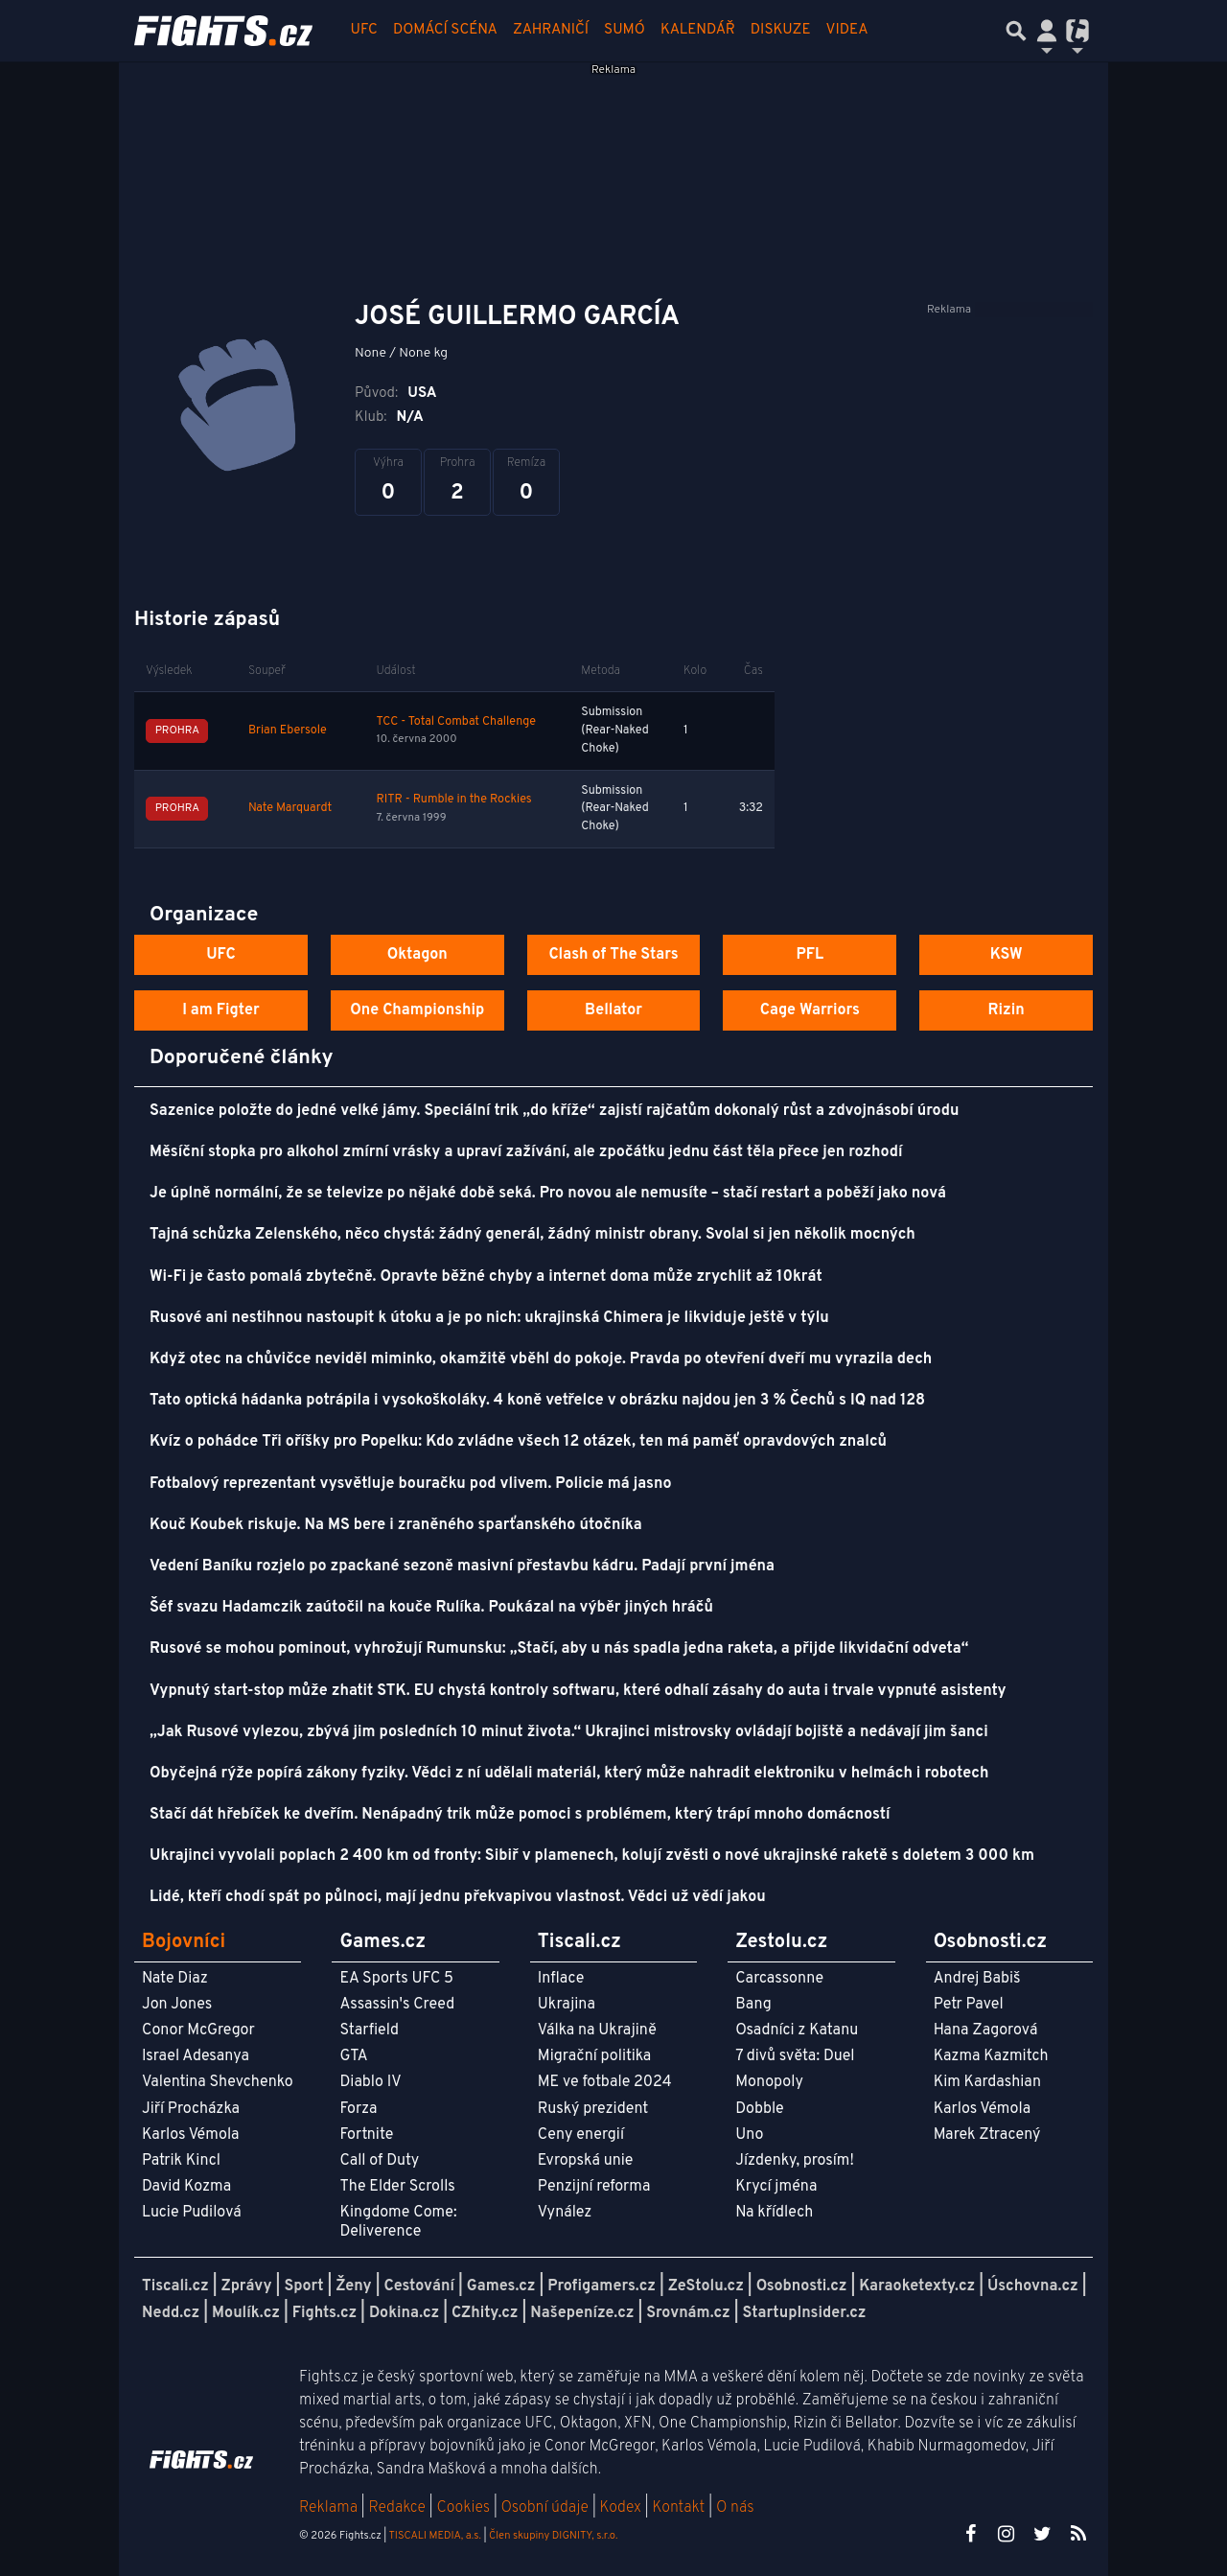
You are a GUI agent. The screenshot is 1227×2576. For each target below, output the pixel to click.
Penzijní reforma (594, 2186)
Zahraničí (551, 30)
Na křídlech (774, 2212)
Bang (753, 2004)
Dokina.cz (404, 2313)
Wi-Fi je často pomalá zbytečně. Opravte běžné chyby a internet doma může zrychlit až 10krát (486, 1277)
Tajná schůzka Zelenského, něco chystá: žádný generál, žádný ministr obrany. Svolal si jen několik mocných (532, 1234)
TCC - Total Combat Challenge (456, 722)
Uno (749, 2135)
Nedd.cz (170, 2313)
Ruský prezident (593, 2109)
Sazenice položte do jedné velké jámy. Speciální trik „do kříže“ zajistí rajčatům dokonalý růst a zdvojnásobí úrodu (554, 1111)
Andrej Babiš (977, 1978)
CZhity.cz (484, 2313)
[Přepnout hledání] (1016, 31)
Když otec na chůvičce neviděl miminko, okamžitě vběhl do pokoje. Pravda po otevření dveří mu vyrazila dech (541, 1359)
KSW (1006, 954)
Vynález (565, 2212)
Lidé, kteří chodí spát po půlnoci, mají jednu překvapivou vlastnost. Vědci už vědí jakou (458, 1897)
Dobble (759, 2109)
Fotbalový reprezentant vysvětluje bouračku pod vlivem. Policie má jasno (411, 1484)
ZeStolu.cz (706, 2286)
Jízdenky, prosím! (794, 2160)
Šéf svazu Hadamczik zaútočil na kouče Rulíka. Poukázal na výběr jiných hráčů (431, 1607)
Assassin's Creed (396, 2004)
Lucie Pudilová (192, 2212)
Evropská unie (586, 2160)
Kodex (622, 2508)
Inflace (561, 1978)
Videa (847, 30)
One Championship (417, 1010)
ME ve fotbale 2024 (605, 2082)
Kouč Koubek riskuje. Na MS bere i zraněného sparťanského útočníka (396, 1525)
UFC (364, 30)
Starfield (368, 2030)
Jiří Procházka (191, 2109)
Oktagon (417, 954)
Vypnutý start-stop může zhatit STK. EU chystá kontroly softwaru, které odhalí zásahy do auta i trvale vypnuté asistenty (578, 1691)
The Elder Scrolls (396, 2186)
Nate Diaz (175, 1978)
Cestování (418, 2286)
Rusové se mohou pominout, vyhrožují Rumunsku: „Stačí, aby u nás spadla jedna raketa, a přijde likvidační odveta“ (559, 1649)
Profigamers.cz (601, 2286)
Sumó (624, 30)
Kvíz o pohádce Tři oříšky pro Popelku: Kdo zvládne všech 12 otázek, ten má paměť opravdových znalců (518, 1441)
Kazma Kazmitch (991, 2056)
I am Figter (221, 1010)
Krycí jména (776, 2186)
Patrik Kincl (181, 2160)
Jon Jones (177, 2004)
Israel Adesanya (195, 2056)
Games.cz (501, 2286)
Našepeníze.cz (582, 2313)
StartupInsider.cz (805, 2313)
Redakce (396, 2508)
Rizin (1005, 1010)
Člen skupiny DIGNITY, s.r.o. (553, 2535)
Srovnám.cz (688, 2313)
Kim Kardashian (987, 2082)
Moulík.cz (246, 2313)
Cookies (463, 2508)
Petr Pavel (969, 2004)
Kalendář (697, 30)
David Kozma (186, 2186)
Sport (303, 2286)
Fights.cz (324, 2313)
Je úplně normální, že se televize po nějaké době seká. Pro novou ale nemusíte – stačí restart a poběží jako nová (548, 1193)
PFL (810, 954)
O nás (735, 2508)
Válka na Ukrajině (597, 2030)
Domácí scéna (445, 30)
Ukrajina (566, 2004)
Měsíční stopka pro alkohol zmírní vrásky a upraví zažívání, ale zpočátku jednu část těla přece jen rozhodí (526, 1152)
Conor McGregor (198, 2030)
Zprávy (246, 2286)
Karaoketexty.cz (917, 2286)
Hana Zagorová (986, 2030)
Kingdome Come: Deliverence (397, 2221)
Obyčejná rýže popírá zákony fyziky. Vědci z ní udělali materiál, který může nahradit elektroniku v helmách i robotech (569, 1773)
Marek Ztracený (987, 2135)
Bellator (613, 1010)
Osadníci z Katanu (796, 2030)
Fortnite (366, 2135)
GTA (353, 2056)
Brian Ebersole (287, 730)
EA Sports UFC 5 (396, 1978)
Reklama (328, 2508)
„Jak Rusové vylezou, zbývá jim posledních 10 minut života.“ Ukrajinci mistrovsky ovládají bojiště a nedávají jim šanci (569, 1732)
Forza (358, 2109)
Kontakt (680, 2508)
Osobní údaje (545, 2508)
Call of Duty (379, 2160)
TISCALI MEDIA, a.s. (434, 2535)
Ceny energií (581, 2135)
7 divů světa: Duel (794, 2056)
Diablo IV (370, 2082)
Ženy (353, 2286)
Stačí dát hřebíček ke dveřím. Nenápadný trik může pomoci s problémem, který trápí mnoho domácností (520, 1814)
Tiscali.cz (175, 2286)
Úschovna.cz (1032, 2286)
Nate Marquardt (290, 808)
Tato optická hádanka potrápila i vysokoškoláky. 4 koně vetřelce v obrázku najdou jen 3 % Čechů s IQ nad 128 (537, 1400)
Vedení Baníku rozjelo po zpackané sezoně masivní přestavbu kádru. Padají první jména (462, 1566)
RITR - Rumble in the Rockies (453, 799)
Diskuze (781, 30)
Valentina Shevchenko (217, 2082)
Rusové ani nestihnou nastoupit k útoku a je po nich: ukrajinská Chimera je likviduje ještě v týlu (489, 1318)
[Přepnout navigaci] (1046, 31)
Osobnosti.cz (801, 2286)
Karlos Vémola (191, 2135)
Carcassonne (779, 1978)
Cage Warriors (810, 1010)
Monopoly (769, 2082)
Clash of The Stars (613, 954)
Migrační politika (594, 2056)
